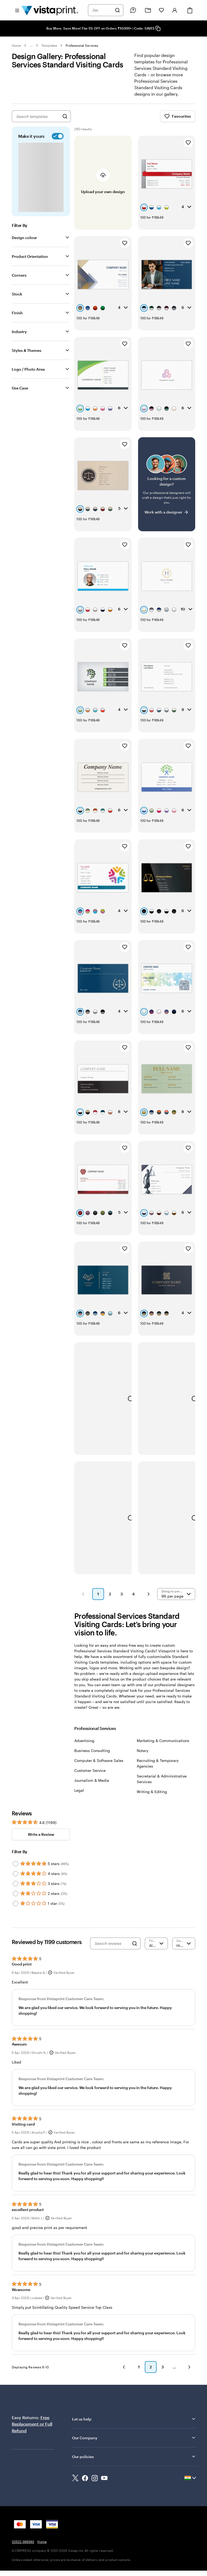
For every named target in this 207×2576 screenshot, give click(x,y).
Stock (17, 294)
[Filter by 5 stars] (15, 1863)
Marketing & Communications (163, 1740)
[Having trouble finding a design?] (166, 484)
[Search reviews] (111, 1943)
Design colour (24, 237)
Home (16, 45)
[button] (83, 1594)
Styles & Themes (26, 350)
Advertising (84, 1740)
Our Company (134, 2437)
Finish (17, 312)
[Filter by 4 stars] (15, 1873)
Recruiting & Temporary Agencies (158, 1763)
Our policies (134, 2456)
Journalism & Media (91, 1780)
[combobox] (102, 10)
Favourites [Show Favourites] (177, 116)
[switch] (57, 136)
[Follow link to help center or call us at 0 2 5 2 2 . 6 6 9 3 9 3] (133, 10)
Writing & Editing (152, 1791)
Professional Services (82, 45)
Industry (19, 331)
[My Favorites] (161, 10)
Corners (19, 275)
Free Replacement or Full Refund (32, 2424)
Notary (142, 1750)
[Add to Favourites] (188, 142)
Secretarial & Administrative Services (162, 1779)
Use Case (20, 388)
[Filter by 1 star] (15, 1903)
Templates (49, 45)
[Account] (175, 10)
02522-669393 (23, 2542)
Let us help (134, 2419)
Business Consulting (92, 1750)
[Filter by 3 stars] (15, 1883)
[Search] (117, 10)
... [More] (31, 45)
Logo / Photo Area (28, 369)
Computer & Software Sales (98, 1760)
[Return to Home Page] (49, 10)
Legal (79, 1790)
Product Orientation (30, 256)
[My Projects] (148, 10)
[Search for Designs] (65, 116)
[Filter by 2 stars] (15, 1893)
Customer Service (90, 1770)
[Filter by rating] (156, 1943)
